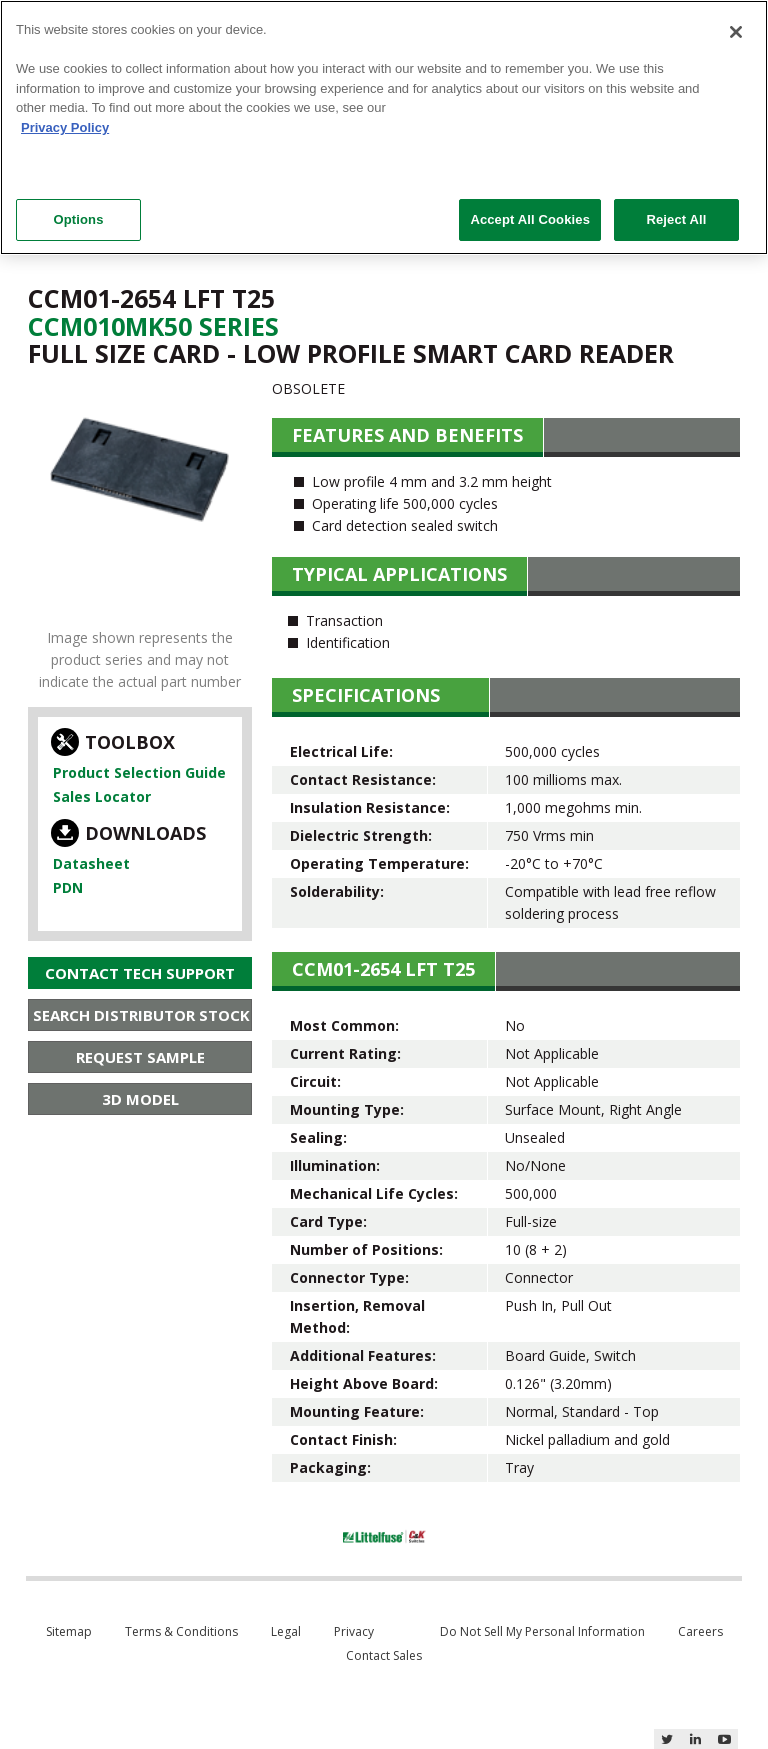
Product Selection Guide (139, 772)
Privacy (354, 1631)
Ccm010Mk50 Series (153, 326)
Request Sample (140, 1057)
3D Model (140, 1099)
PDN (68, 887)
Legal (286, 1631)
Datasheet (91, 863)
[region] (384, 127)
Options (78, 219)
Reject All (676, 219)
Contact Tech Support (140, 973)
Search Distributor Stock (141, 1015)
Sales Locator (102, 796)
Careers (700, 1631)
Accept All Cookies (530, 219)
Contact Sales (384, 1655)
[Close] (736, 32)
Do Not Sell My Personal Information (542, 1631)
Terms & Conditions (181, 1631)
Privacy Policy (65, 127)
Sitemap (69, 1631)
